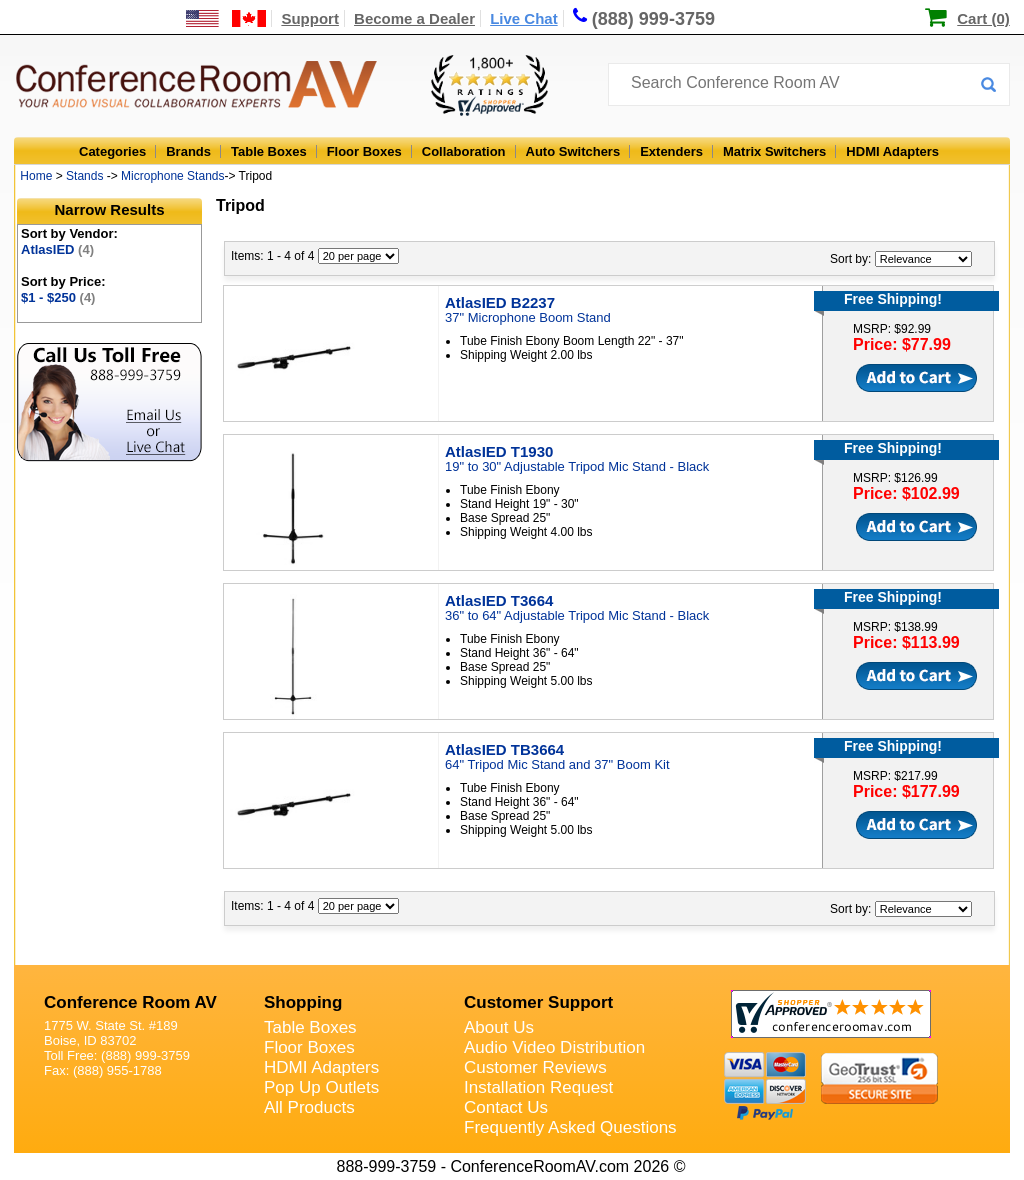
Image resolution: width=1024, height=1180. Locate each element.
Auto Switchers (573, 151)
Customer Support (538, 1002)
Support (310, 18)
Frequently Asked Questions (570, 1127)
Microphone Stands (172, 176)
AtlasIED (57, 249)
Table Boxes (269, 151)
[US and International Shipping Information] (226, 18)
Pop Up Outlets (321, 1087)
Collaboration (464, 151)
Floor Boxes (364, 151)
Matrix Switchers (774, 151)
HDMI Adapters (892, 151)
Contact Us (506, 1107)
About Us (499, 1027)
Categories (112, 151)
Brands (188, 151)
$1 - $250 (58, 297)
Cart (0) (983, 18)
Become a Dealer (414, 18)
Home (36, 176)
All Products (309, 1107)
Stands (84, 176)
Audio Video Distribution (554, 1047)
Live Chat (524, 18)
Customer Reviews (535, 1067)
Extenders (671, 151)
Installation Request (538, 1087)
